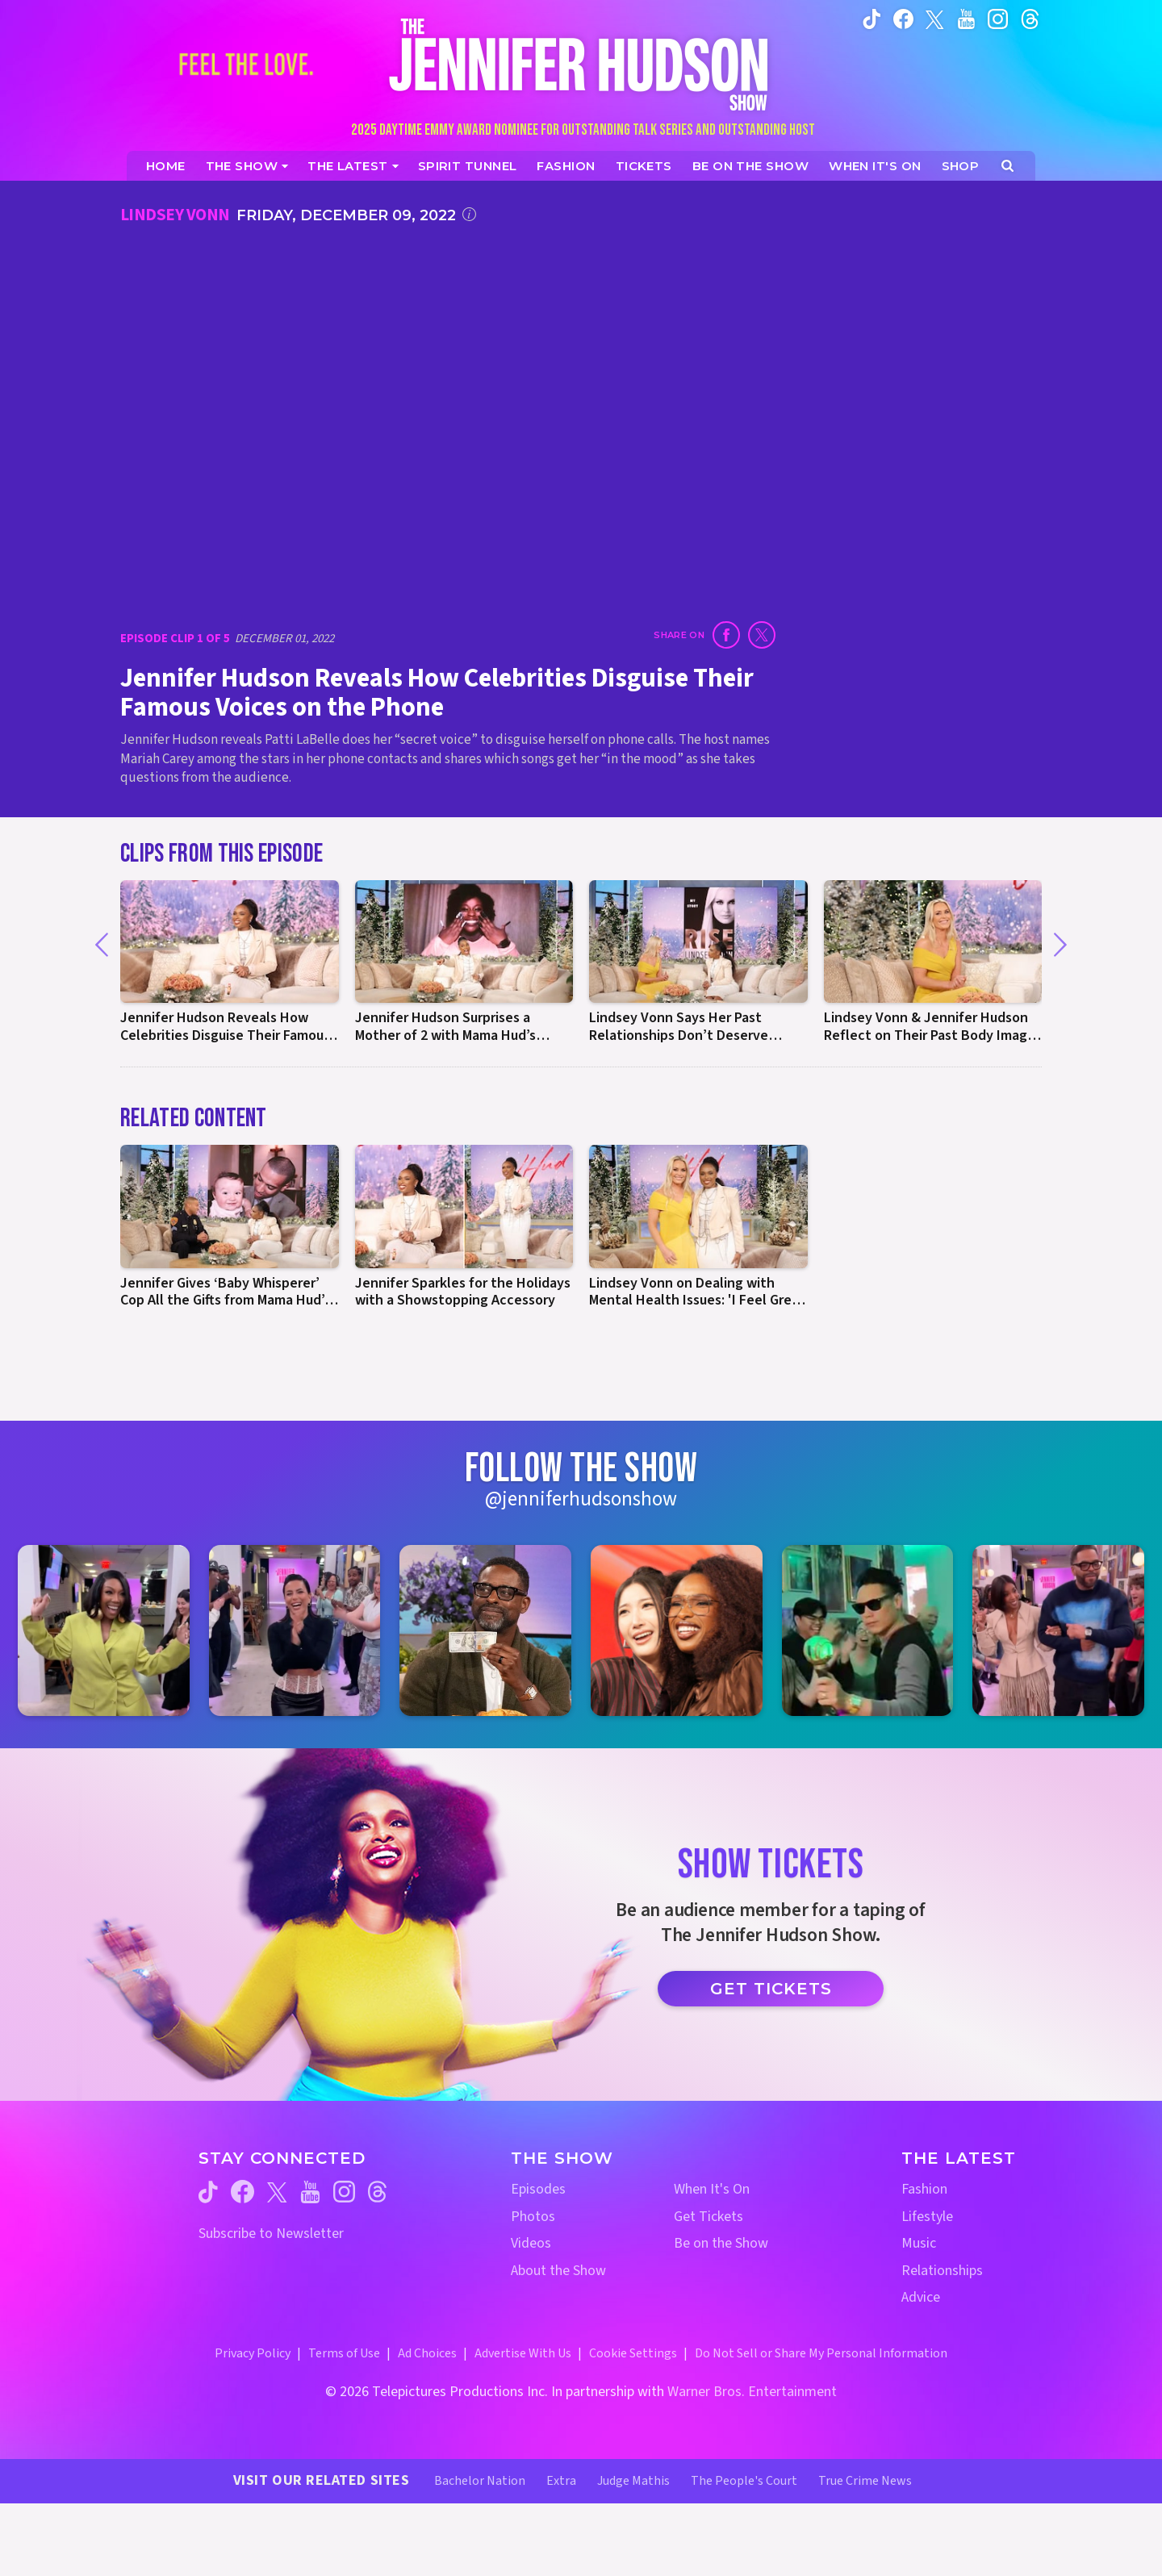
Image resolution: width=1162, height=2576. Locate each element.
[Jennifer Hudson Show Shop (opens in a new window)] (961, 166)
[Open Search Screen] (1007, 166)
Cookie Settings (633, 2353)
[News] (353, 166)
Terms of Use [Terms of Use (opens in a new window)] (344, 2353)
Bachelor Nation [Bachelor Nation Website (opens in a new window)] (479, 2481)
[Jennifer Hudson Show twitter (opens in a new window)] (935, 18)
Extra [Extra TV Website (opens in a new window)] (561, 2481)
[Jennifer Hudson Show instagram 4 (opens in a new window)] (677, 1631)
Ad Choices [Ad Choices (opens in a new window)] (427, 2353)
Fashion (924, 2189)
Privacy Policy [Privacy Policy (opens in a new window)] (252, 2353)
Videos (531, 2243)
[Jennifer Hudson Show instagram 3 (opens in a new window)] (485, 1631)
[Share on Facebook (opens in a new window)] (726, 635)
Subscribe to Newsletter (271, 2233)
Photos (533, 2216)
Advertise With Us (522, 2353)
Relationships (942, 2270)
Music (918, 2243)
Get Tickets (771, 1988)
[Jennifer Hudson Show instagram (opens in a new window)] (998, 18)
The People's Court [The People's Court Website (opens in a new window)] (744, 2481)
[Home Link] (581, 64)
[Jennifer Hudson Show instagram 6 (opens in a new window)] (1058, 1631)
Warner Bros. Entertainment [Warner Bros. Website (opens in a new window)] (752, 2392)
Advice (920, 2297)
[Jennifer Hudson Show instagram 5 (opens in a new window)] (868, 1631)
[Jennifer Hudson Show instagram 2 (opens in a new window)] (295, 1631)
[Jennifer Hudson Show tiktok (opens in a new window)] (872, 18)
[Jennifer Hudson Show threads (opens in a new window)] (377, 2191)
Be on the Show (721, 2243)
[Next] (1060, 945)
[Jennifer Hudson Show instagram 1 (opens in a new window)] (104, 1631)
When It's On (712, 2189)
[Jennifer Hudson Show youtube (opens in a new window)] (966, 18)
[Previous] (102, 945)
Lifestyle (927, 2216)
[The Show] (247, 166)
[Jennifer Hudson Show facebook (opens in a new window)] (903, 18)
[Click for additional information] (469, 214)
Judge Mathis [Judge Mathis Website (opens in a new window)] (633, 2481)
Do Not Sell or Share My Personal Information (821, 2353)
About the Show (558, 2270)
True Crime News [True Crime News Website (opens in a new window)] (865, 2481)
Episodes (538, 2189)
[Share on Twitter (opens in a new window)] (761, 635)
